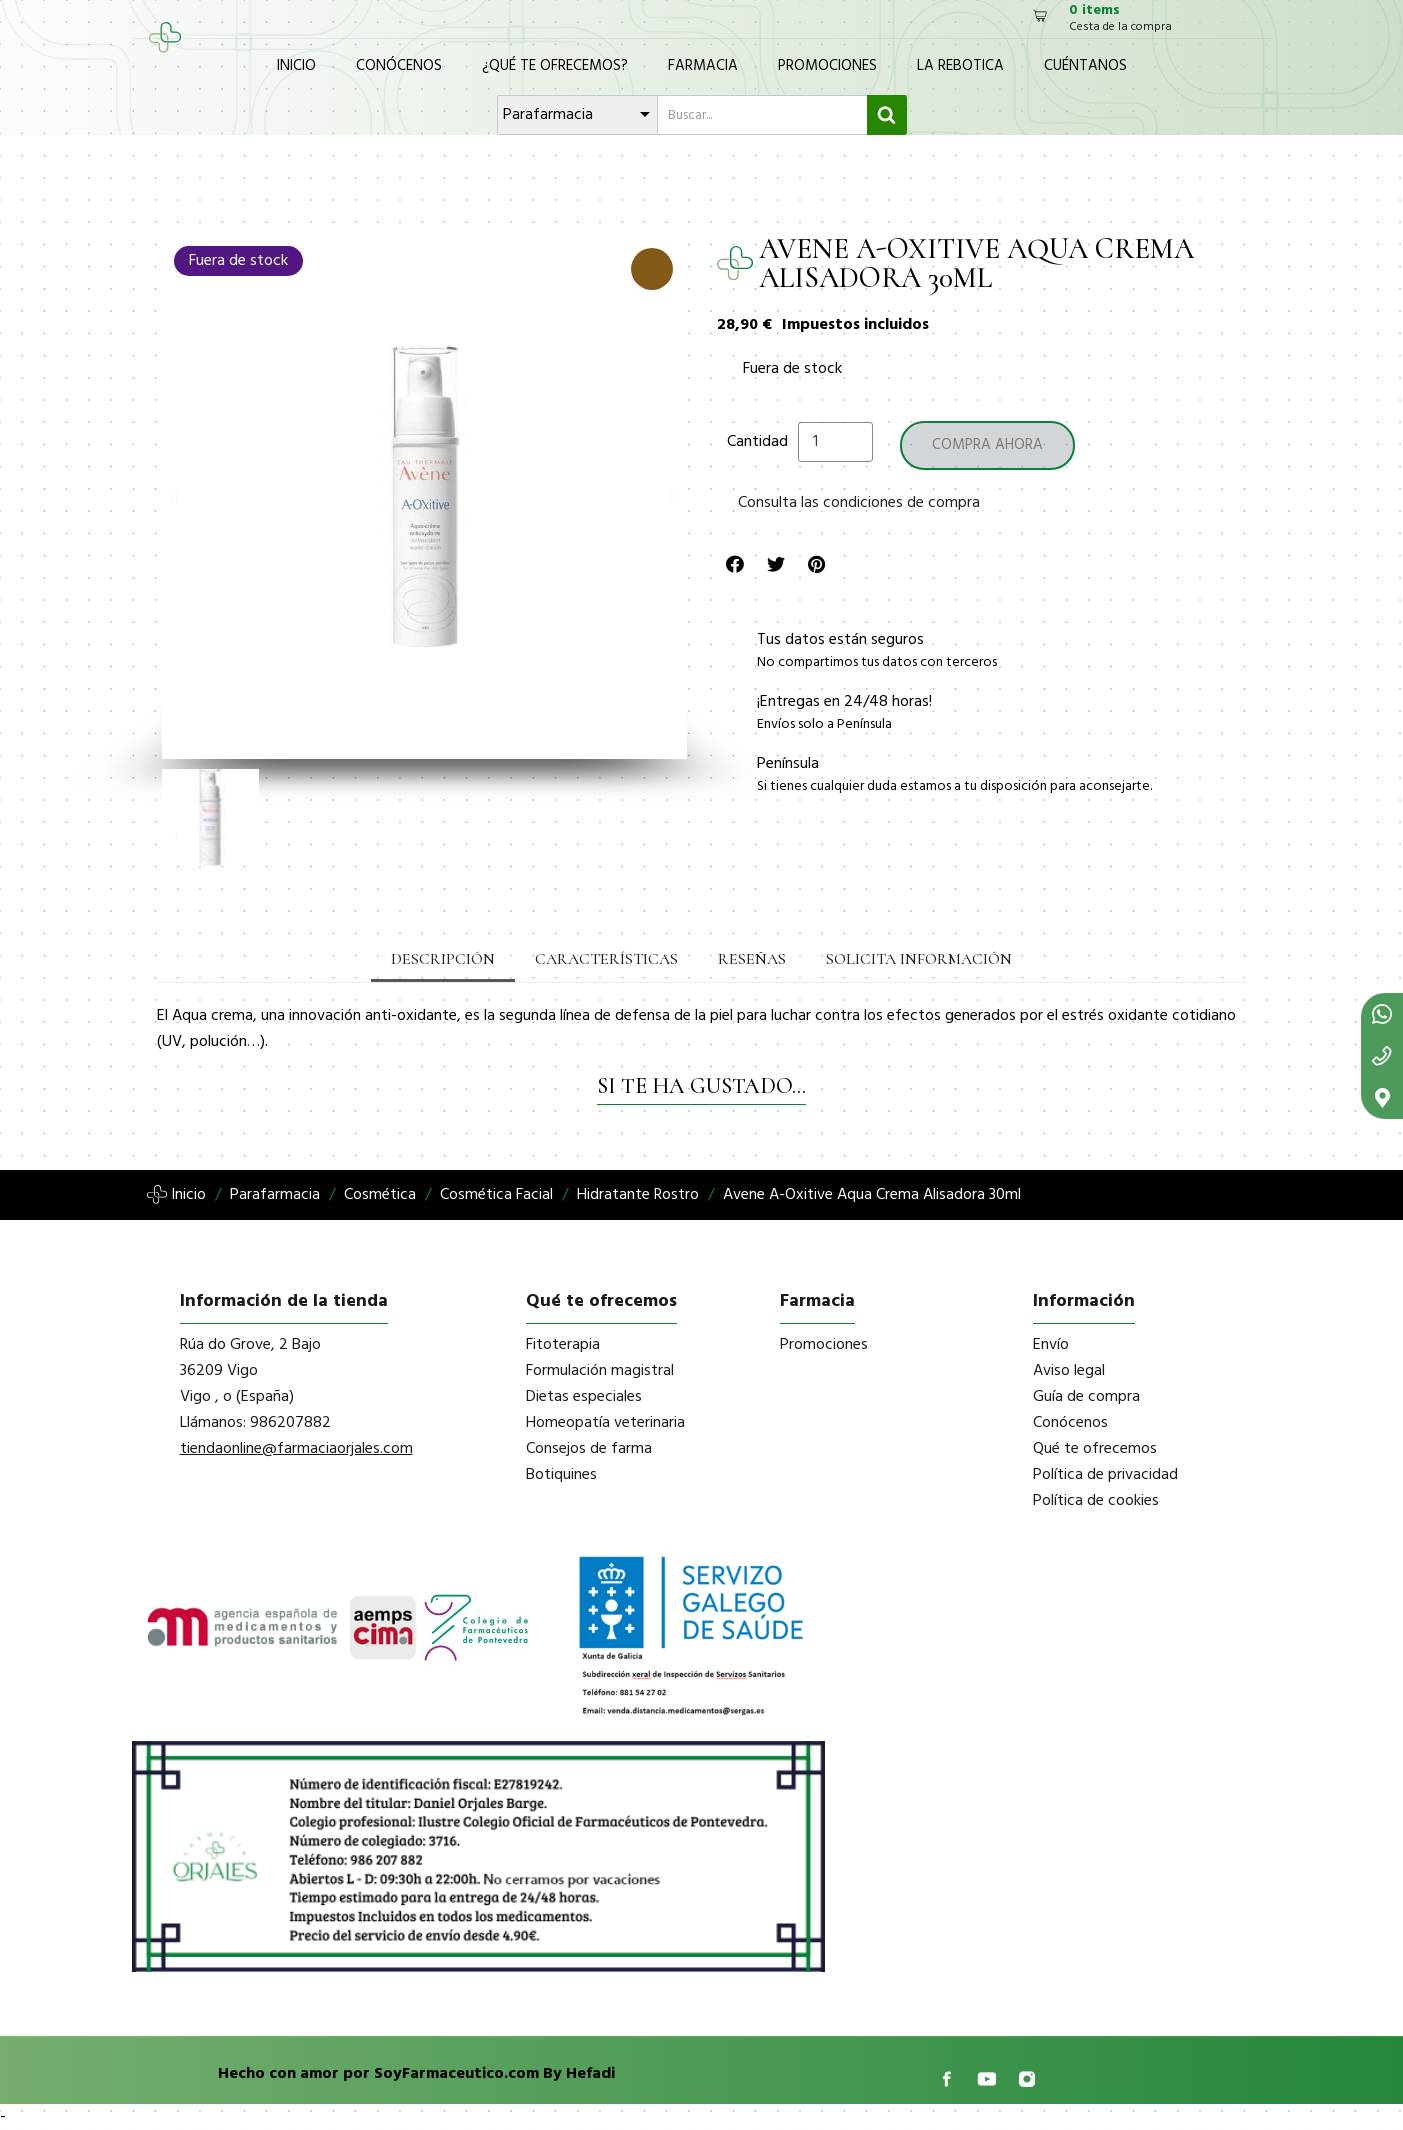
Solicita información (919, 959)
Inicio (296, 66)
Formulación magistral (600, 1371)
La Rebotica (960, 66)
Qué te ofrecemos (1095, 1449)
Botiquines (561, 1475)
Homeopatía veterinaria (605, 1423)
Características (606, 959)
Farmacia (703, 66)
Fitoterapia (563, 1345)
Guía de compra (1086, 1397)
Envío (1051, 1345)
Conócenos (399, 66)
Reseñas (752, 959)
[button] (175, 497)
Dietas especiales (584, 1397)
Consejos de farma (589, 1449)
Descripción (443, 959)
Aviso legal (1069, 1371)
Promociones (827, 66)
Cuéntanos (1085, 66)
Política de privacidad (1105, 1475)
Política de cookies (1096, 1501)
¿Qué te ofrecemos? (555, 66)
